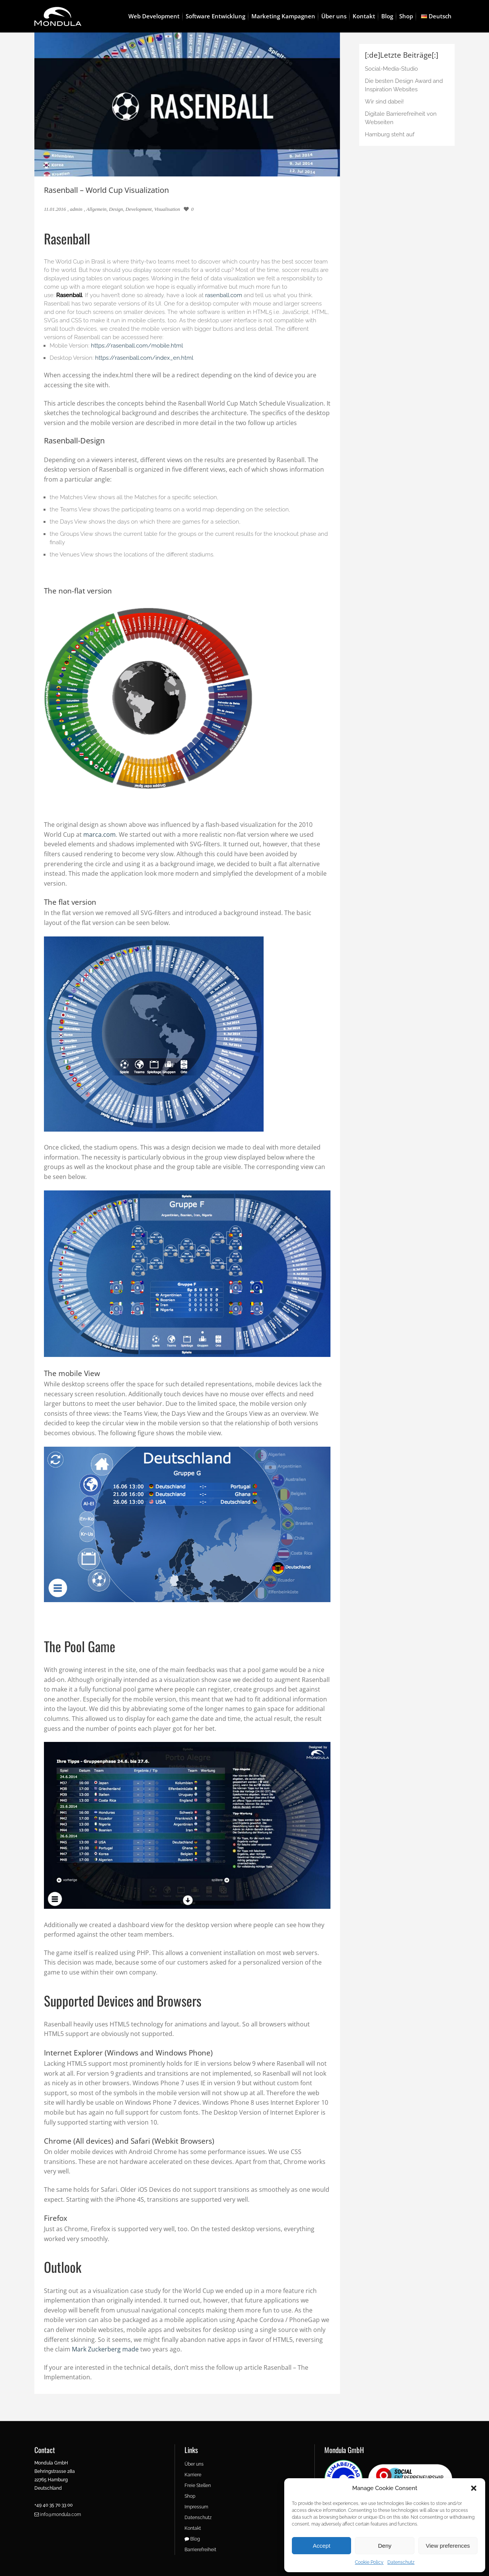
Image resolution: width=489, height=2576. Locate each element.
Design (116, 209)
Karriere (193, 2474)
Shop (190, 2496)
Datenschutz (401, 2562)
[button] (474, 2488)
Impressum (196, 2507)
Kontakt (193, 2528)
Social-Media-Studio (391, 68)
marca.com (99, 834)
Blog (192, 2539)
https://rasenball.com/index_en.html (144, 357)
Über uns (194, 2464)
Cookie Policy (369, 2562)
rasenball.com (223, 295)
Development (139, 209)
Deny (384, 2545)
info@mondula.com (57, 2514)
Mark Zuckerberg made (105, 2349)
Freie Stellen (198, 2485)
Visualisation (167, 209)
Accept (321, 2545)
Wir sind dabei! (384, 101)
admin (76, 209)
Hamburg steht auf (390, 134)
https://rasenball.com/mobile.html (137, 345)
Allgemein (96, 209)
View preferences (448, 2545)
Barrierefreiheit (200, 2549)
